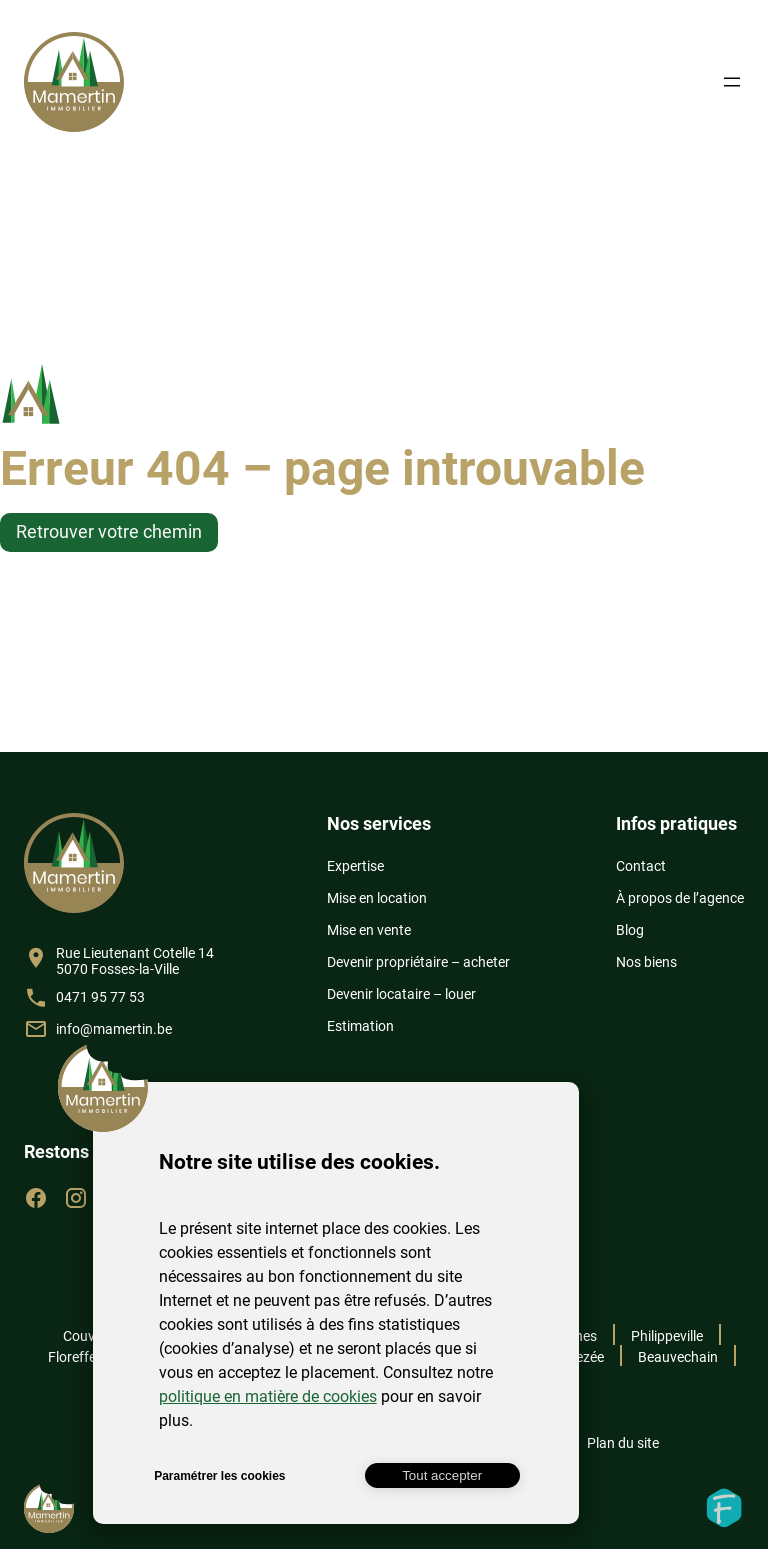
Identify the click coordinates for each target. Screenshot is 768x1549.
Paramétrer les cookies (219, 1476)
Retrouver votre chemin (109, 531)
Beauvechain (678, 1357)
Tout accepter (442, 1475)
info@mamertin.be (114, 1029)
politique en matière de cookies (268, 1396)
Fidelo (724, 1508)
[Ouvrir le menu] (732, 82)
